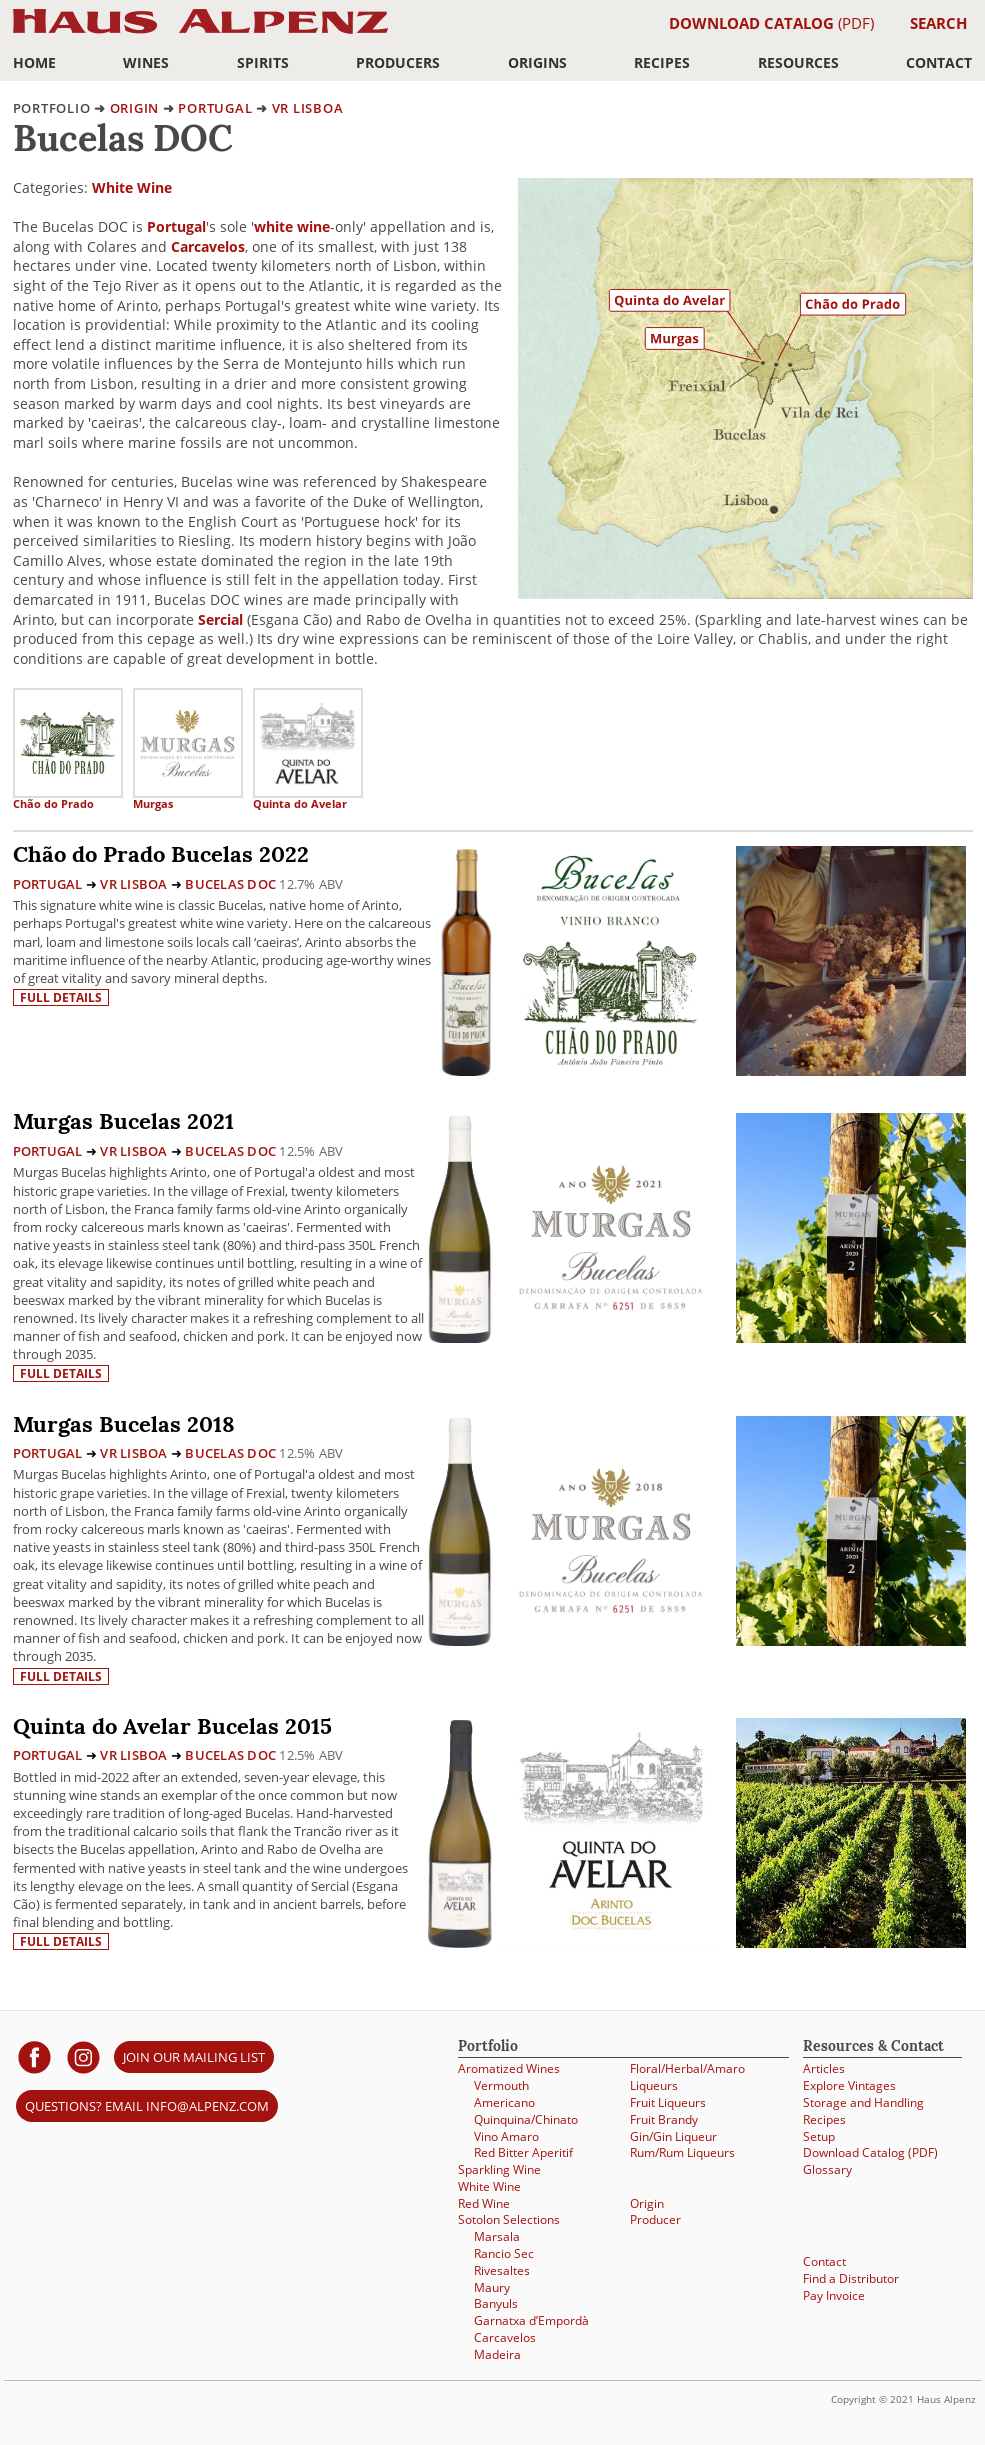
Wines (146, 62)
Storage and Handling (863, 2102)
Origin (647, 2203)
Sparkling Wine (499, 2169)
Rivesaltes (502, 2270)
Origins (537, 62)
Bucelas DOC (230, 884)
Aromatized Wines (509, 2068)
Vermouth (501, 2085)
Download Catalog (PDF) (870, 2152)
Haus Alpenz (200, 32)
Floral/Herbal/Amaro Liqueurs (687, 2077)
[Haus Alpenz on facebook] (34, 2056)
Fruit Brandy (664, 2119)
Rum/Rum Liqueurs (682, 2152)
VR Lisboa (308, 108)
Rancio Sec (504, 2253)
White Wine (132, 187)
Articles (824, 2068)
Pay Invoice (834, 2295)
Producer (655, 2219)
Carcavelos (208, 246)
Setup (819, 2136)
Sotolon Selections (509, 2219)
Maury (492, 2287)
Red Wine (484, 2203)
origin (135, 108)
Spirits (263, 62)
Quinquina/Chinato (526, 2119)
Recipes (662, 62)
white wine (292, 226)
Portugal (215, 108)
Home (34, 62)
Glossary (827, 2169)
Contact (939, 62)
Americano (504, 2102)
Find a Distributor (851, 2278)
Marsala (497, 2236)
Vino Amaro (506, 2136)
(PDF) (771, 23)
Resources (798, 62)
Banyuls (496, 2303)
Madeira (497, 2354)
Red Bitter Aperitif (523, 2152)
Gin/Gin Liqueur (673, 2136)
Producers (398, 62)
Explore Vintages (849, 2085)
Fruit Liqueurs (668, 2102)
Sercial (220, 619)
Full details (61, 997)
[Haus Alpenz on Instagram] (83, 2056)
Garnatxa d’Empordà (531, 2320)
